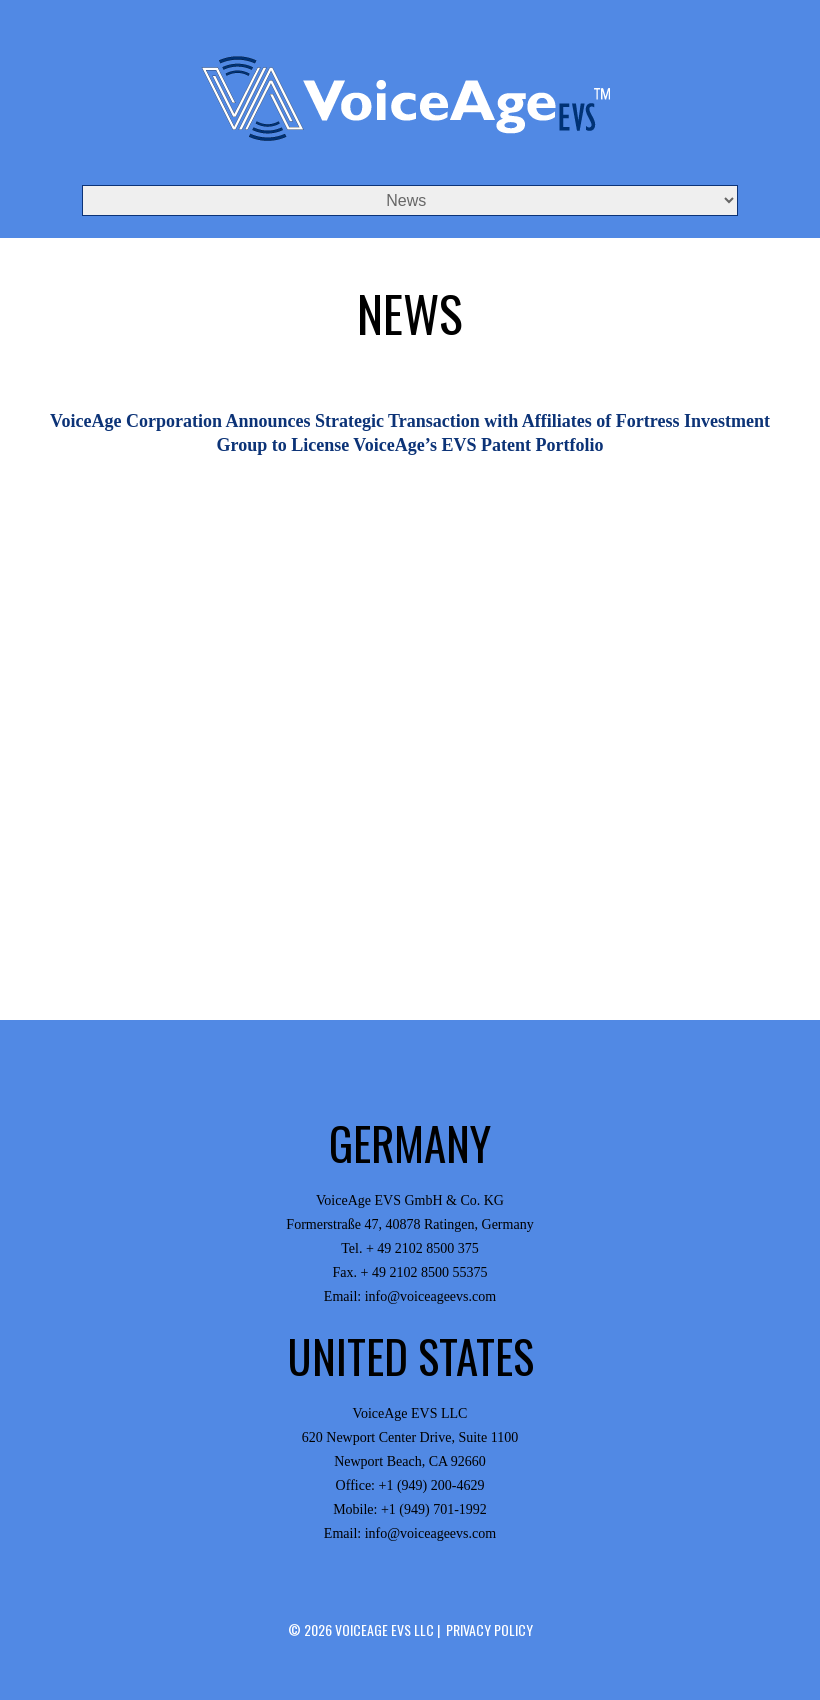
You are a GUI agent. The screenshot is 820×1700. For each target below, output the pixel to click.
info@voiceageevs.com (430, 1296)
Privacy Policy (489, 1629)
